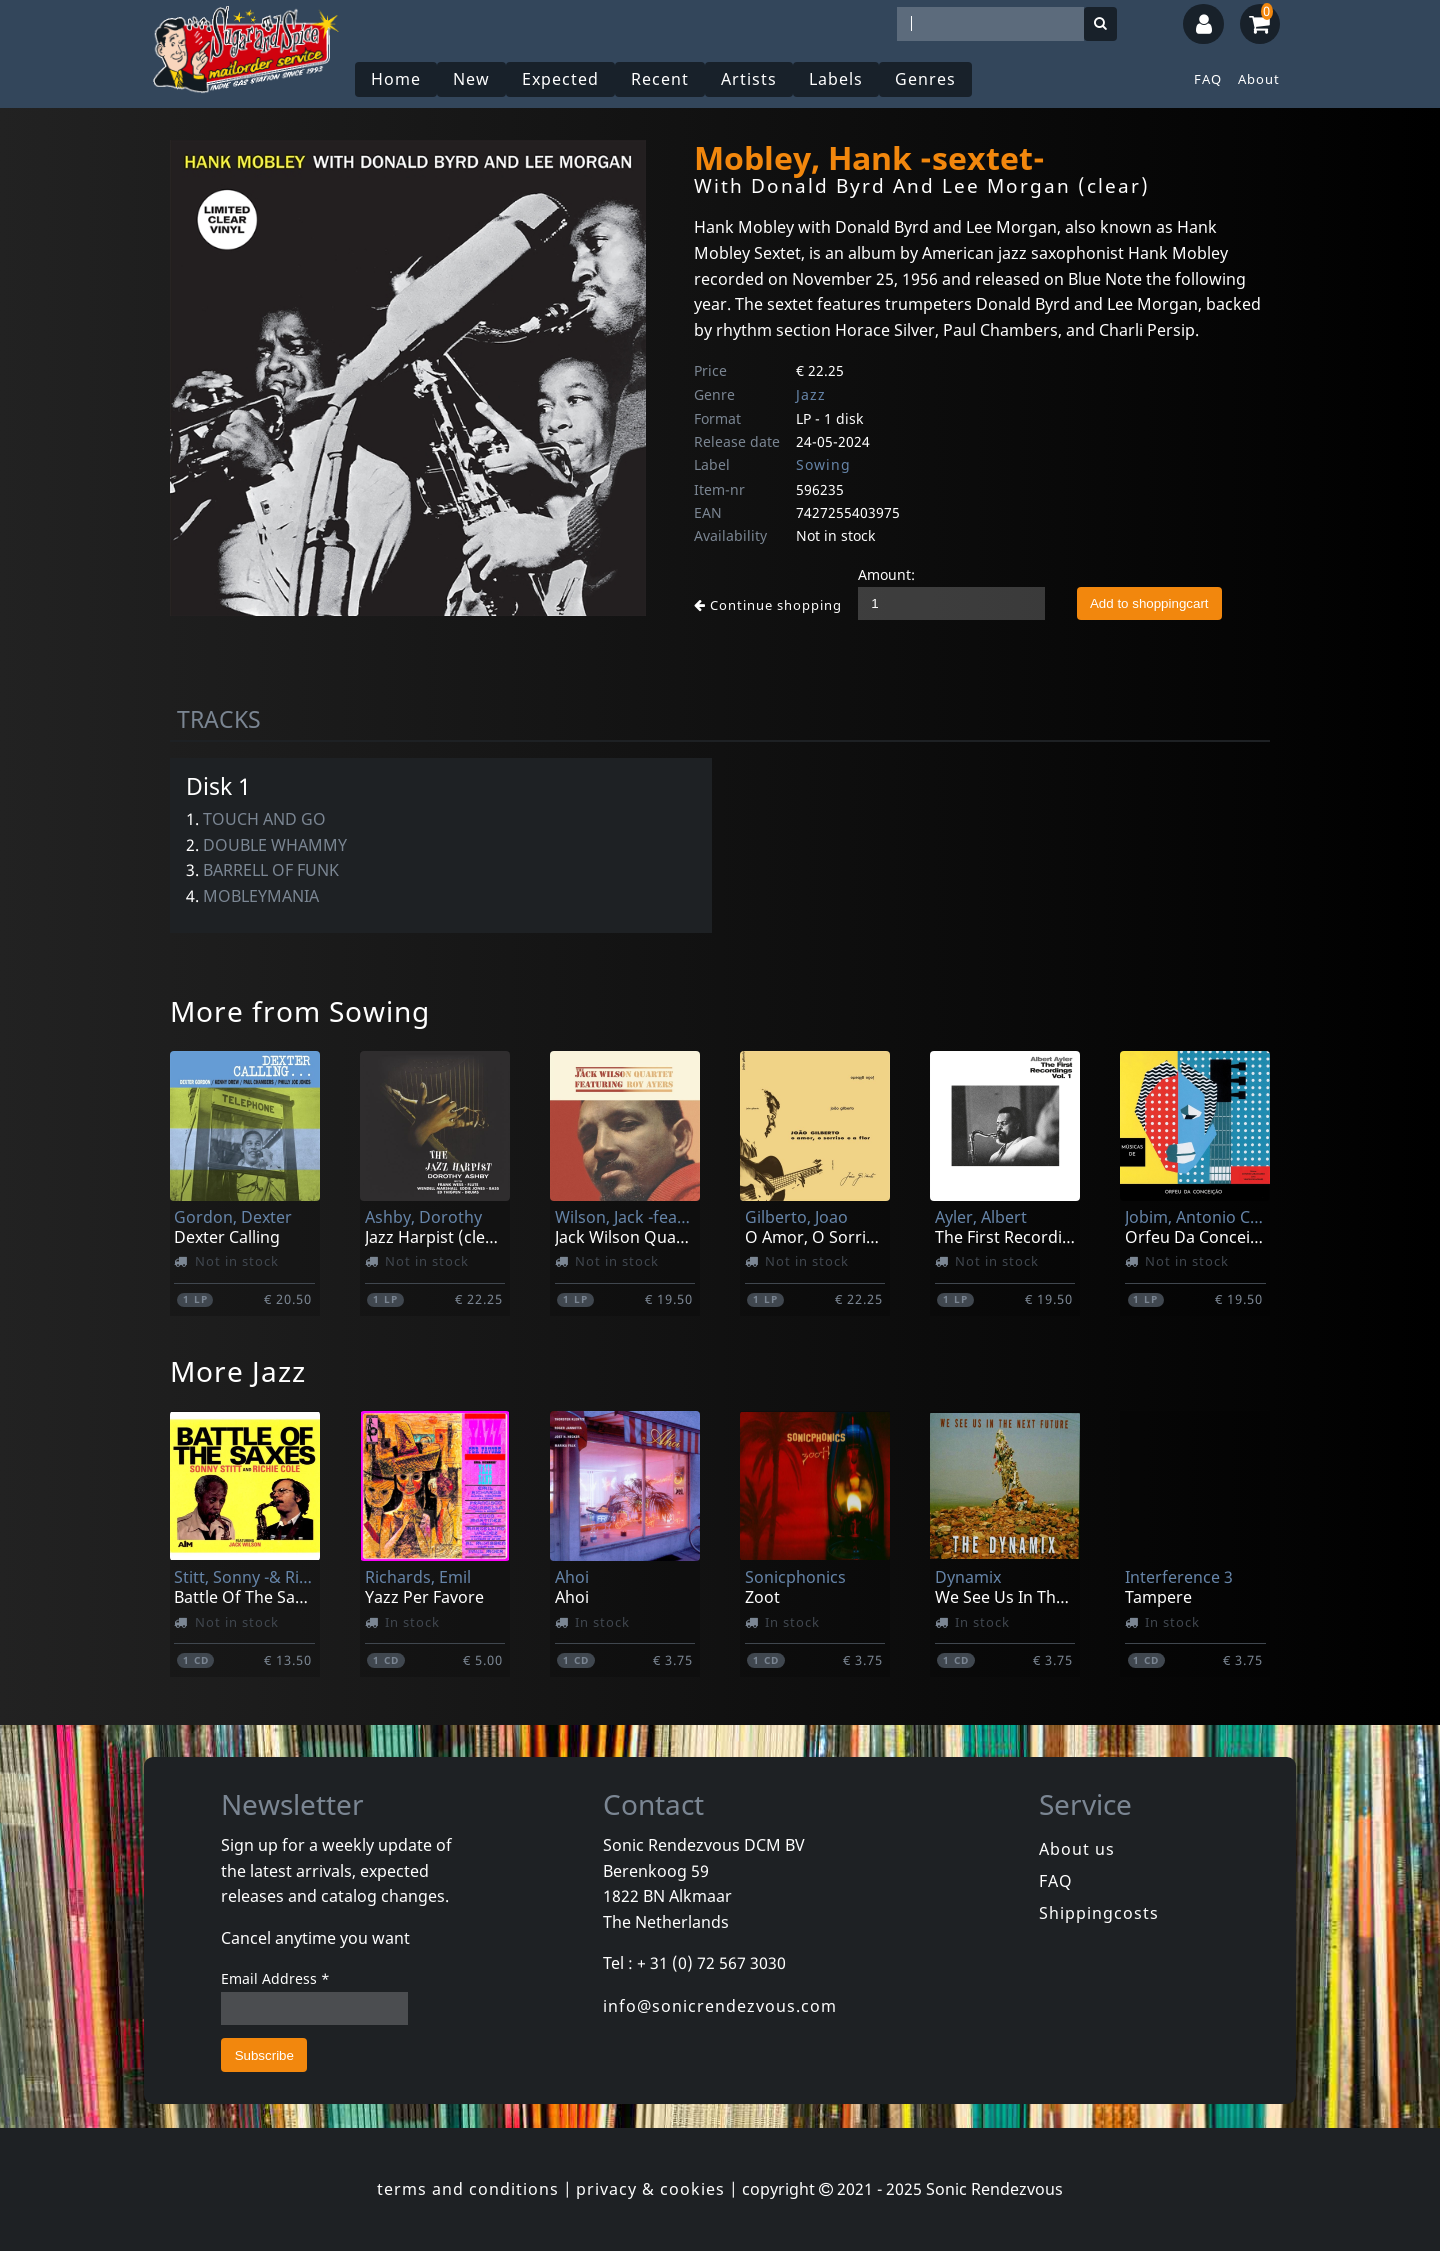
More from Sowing (300, 1011)
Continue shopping (768, 605)
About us (1077, 1849)
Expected (560, 79)
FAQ (1208, 79)
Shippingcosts (1099, 1913)
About (1259, 79)
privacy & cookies (650, 2189)
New (471, 79)
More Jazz (238, 1371)
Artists (749, 79)
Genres (925, 79)
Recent (660, 79)
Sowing (823, 464)
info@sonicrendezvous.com (720, 2006)
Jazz (811, 394)
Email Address (275, 1978)
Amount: (886, 574)
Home (396, 79)
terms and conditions (468, 2189)
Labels (836, 79)
